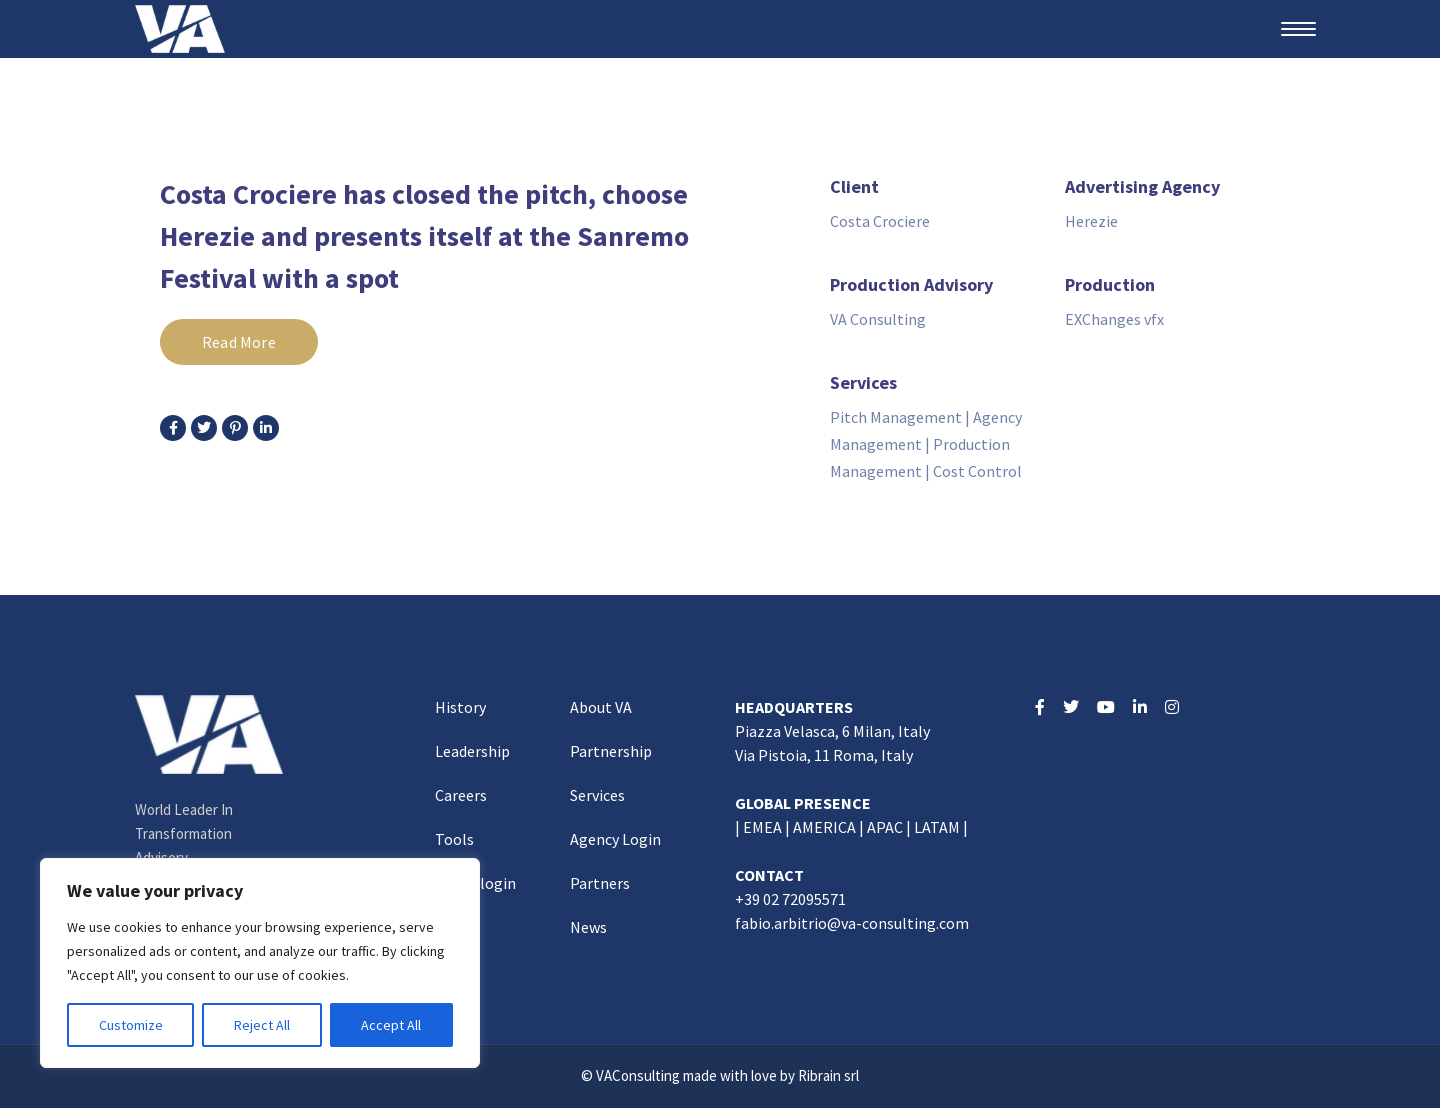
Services (597, 795)
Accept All (391, 1025)
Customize (131, 1025)
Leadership (472, 751)
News (588, 927)
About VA (601, 707)
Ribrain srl (828, 1075)
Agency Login (615, 839)
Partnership (611, 751)
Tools (454, 839)
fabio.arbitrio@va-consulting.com (852, 923)
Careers (461, 795)
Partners (600, 883)
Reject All (262, 1025)
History (460, 707)
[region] (260, 963)
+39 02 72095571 (790, 899)
